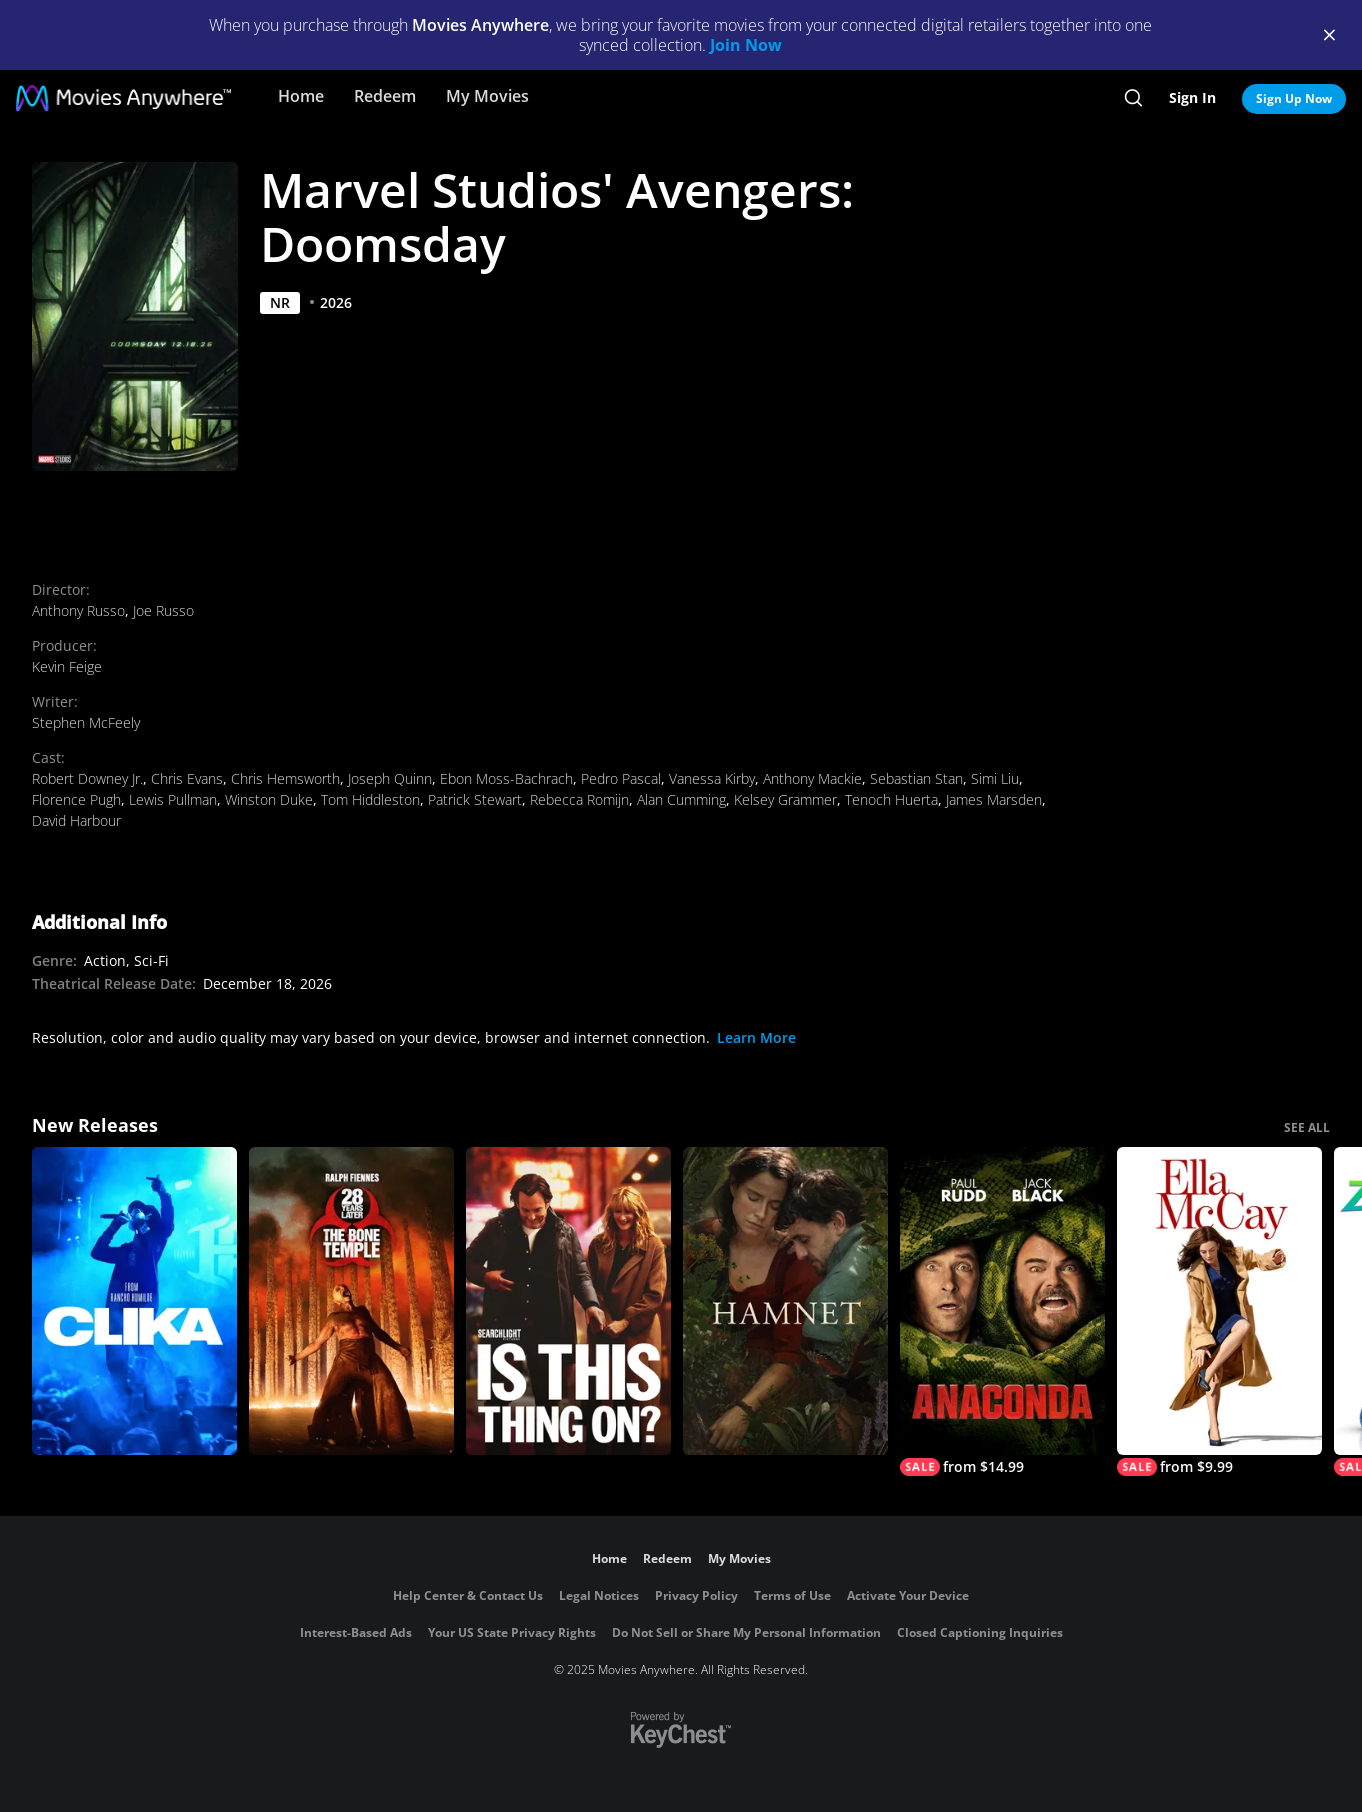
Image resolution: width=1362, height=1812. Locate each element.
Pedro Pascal (621, 778)
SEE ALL (1307, 1127)
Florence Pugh (76, 799)
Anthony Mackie (812, 778)
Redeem (385, 96)
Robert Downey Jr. (87, 778)
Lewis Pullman (173, 799)
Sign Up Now (1294, 98)
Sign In (1192, 97)
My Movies (487, 96)
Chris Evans (187, 778)
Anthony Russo (78, 610)
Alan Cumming (681, 799)
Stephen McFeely (86, 722)
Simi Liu (995, 778)
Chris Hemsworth (285, 778)
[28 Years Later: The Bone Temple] (351, 1301)
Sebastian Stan (916, 778)
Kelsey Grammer (785, 799)
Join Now (746, 45)
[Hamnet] (785, 1301)
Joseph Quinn (390, 778)
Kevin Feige (67, 666)
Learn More (756, 1037)
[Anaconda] (1002, 1311)
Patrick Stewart (475, 799)
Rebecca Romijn (579, 799)
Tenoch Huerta (891, 799)
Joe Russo (163, 610)
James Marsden (994, 799)
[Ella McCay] (1219, 1311)
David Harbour (76, 820)
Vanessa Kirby (712, 778)
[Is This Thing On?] (568, 1301)
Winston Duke (269, 799)
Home (301, 96)
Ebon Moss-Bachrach (506, 778)
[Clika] (134, 1301)
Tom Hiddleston (370, 799)
